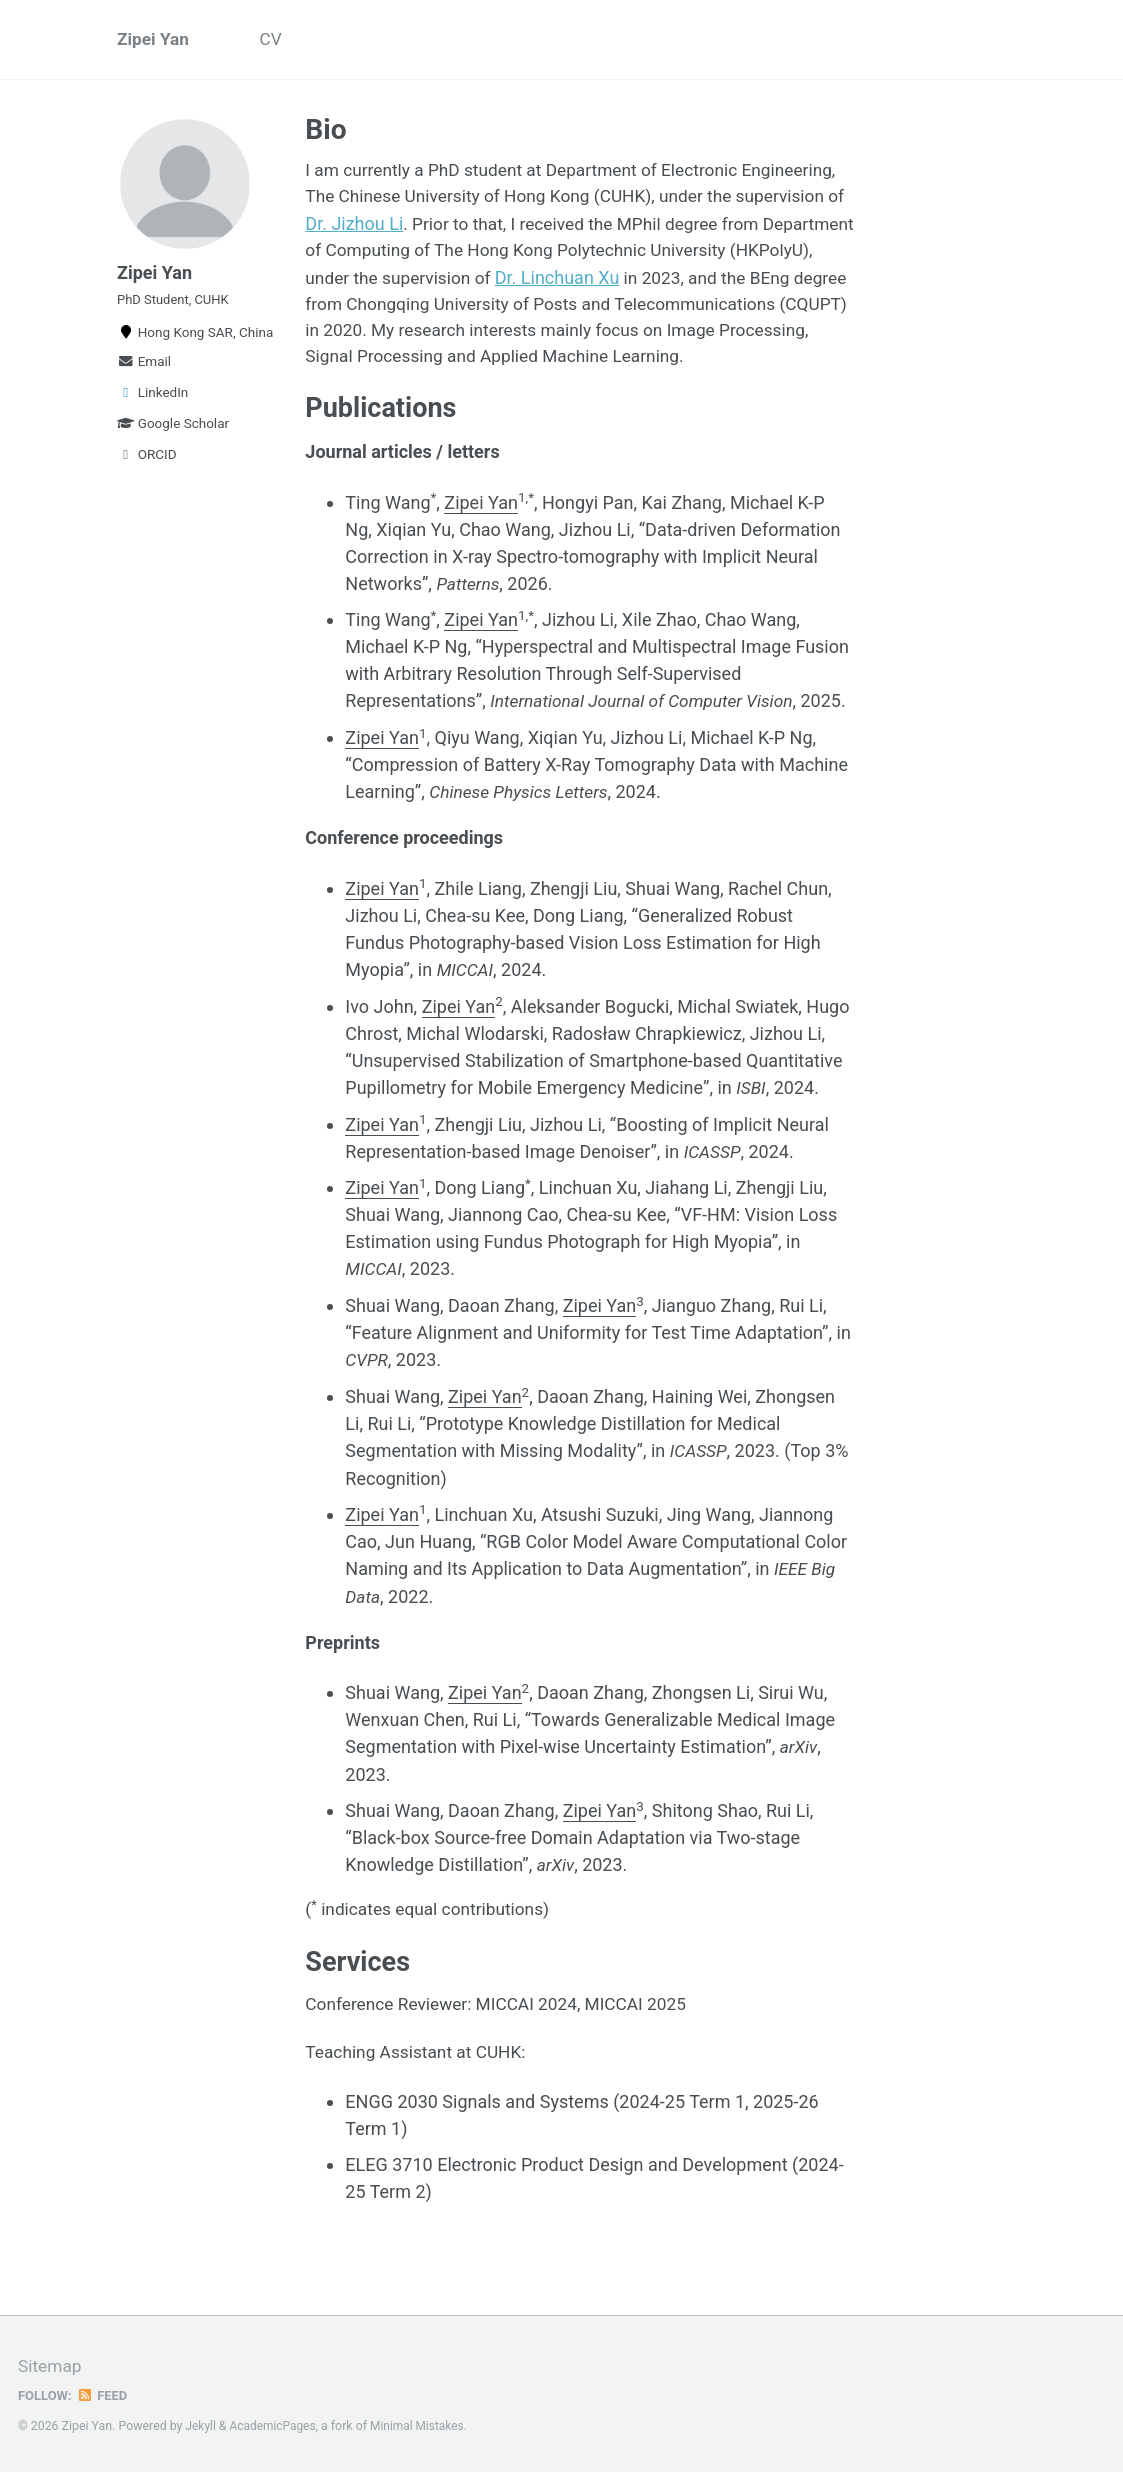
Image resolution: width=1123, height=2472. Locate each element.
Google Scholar (173, 436)
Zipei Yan (154, 40)
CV (275, 40)
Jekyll (202, 2426)
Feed (105, 2395)
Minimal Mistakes (423, 2426)
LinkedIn (152, 405)
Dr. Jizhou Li (472, 227)
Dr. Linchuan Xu (738, 281)
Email (144, 374)
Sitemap (51, 2366)
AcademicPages (275, 2426)
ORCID (147, 467)
